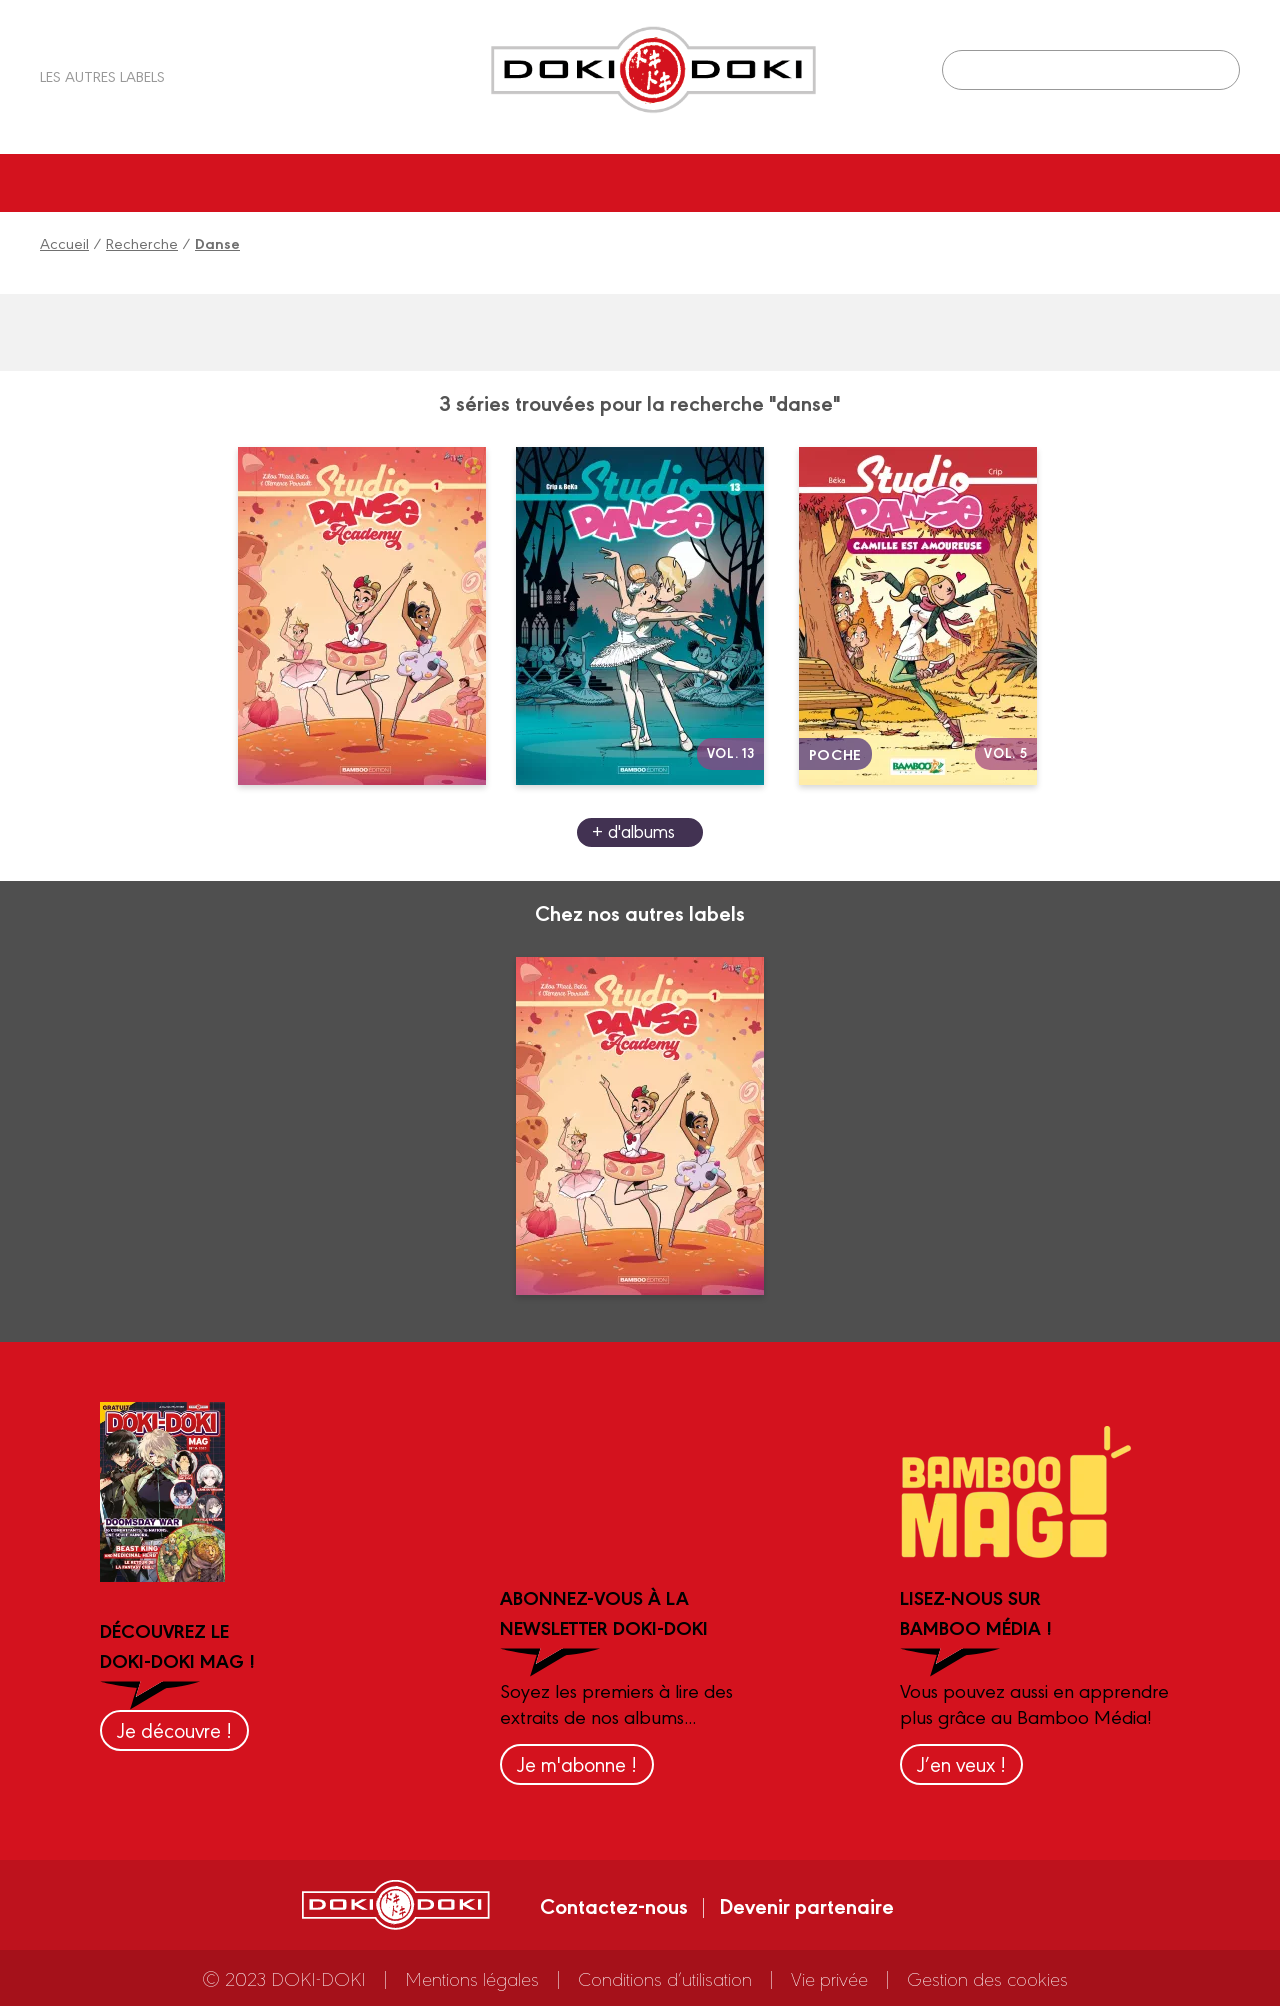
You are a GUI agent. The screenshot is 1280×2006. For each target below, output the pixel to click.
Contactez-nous (614, 1905)
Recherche (142, 242)
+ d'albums (633, 830)
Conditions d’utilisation (665, 1978)
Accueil (64, 242)
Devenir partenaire (806, 1905)
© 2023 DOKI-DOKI (284, 1978)
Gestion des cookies (987, 1978)
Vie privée (829, 1978)
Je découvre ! (174, 1729)
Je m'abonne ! (577, 1763)
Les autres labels (102, 75)
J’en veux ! (961, 1763)
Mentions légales (472, 1978)
